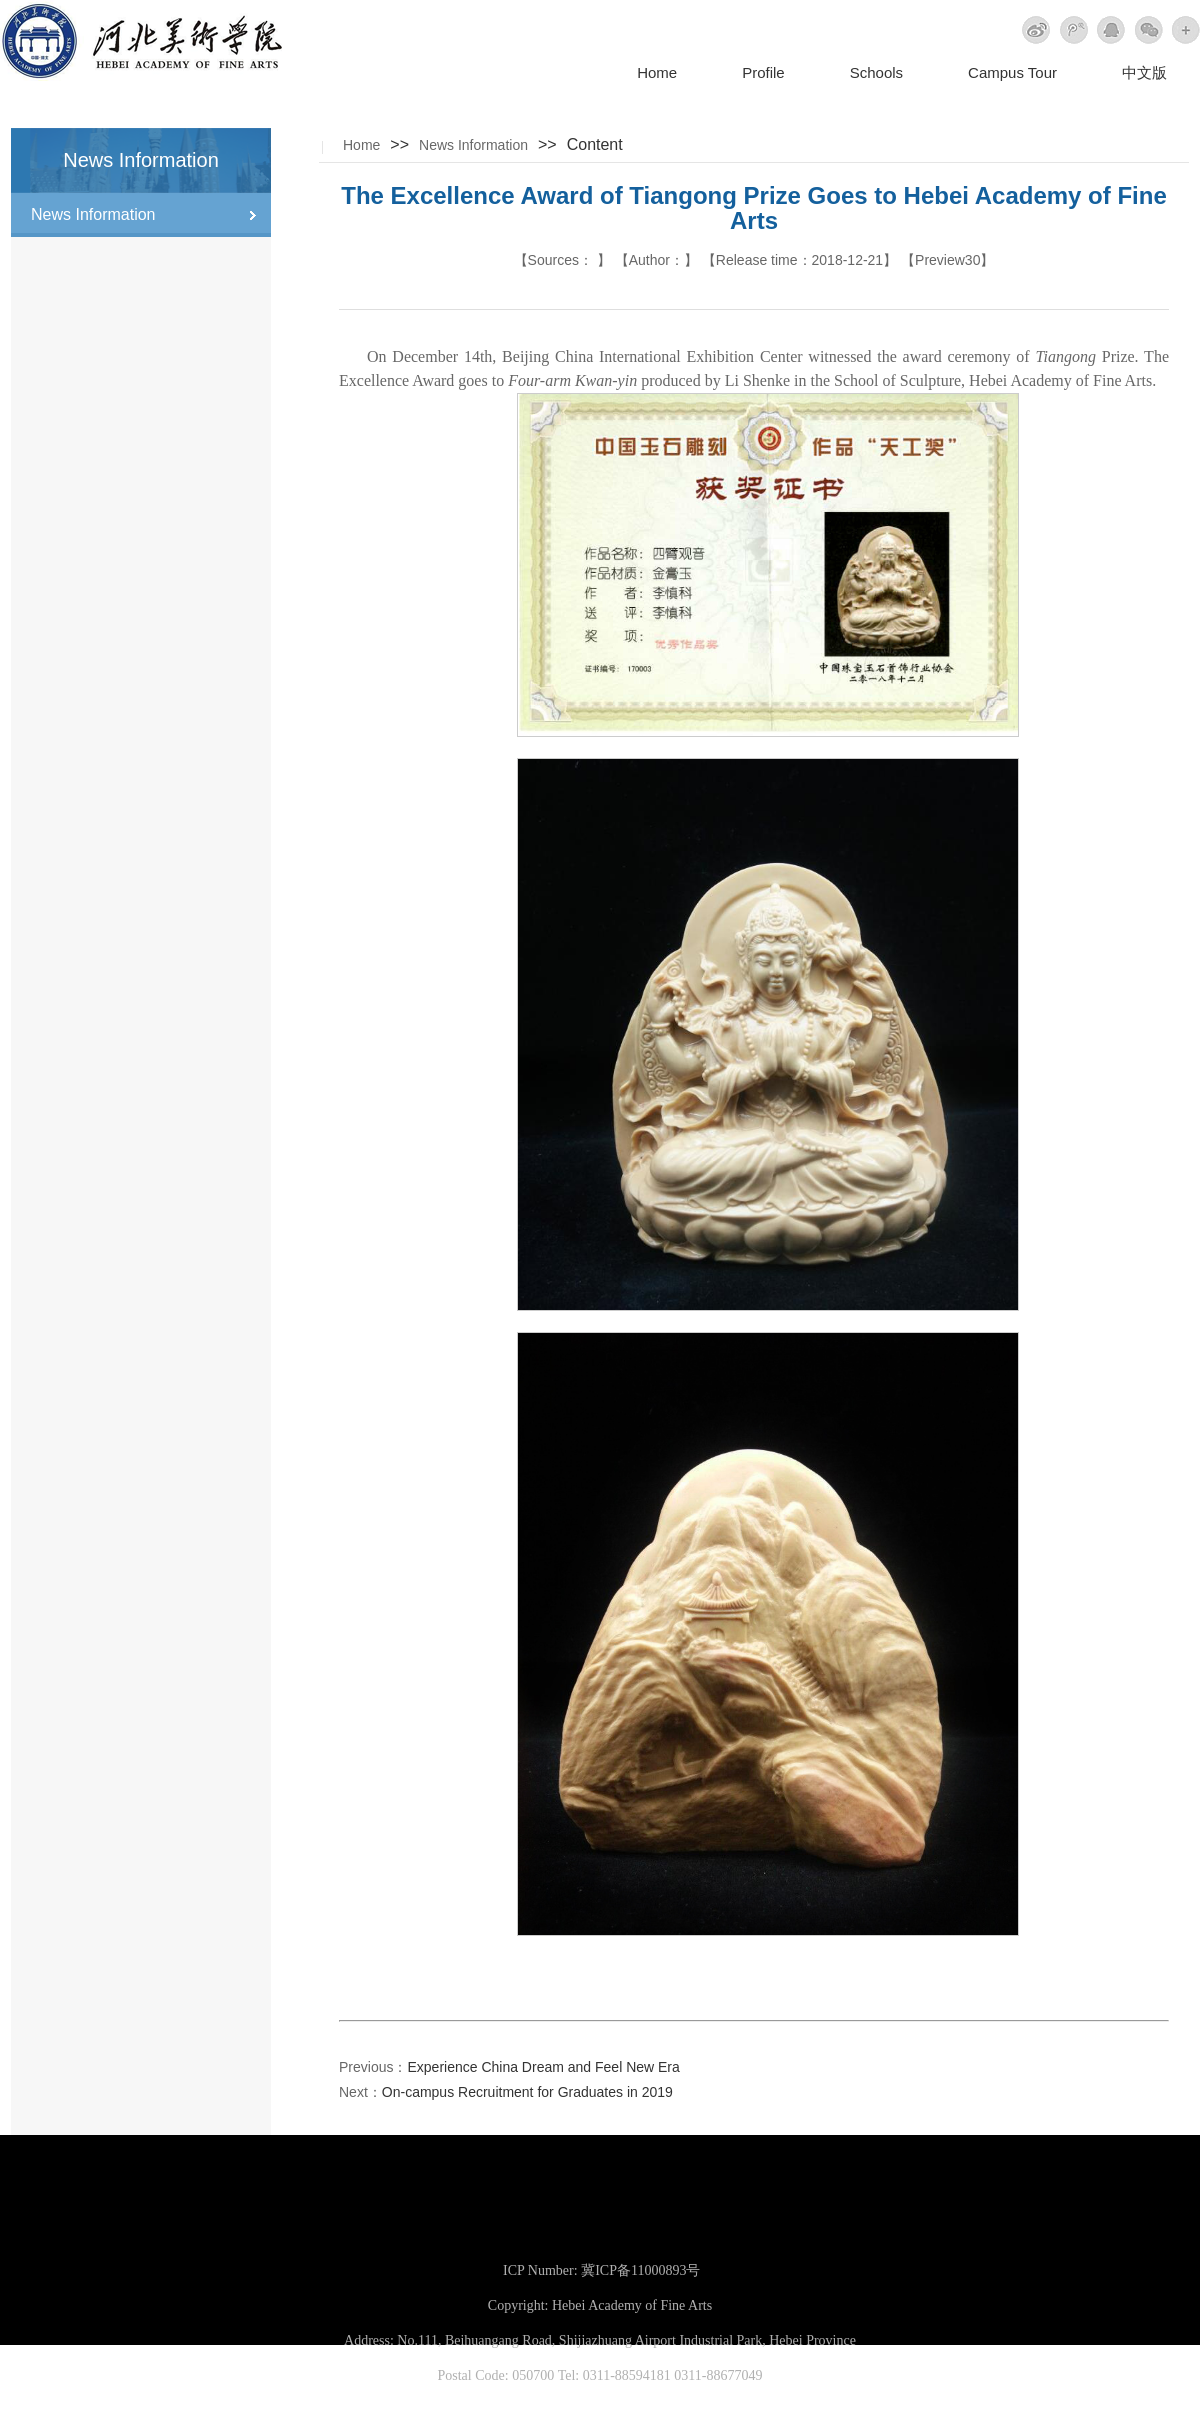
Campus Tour (1012, 72)
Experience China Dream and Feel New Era (543, 2067)
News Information (473, 145)
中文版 (1144, 72)
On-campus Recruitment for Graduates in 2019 (527, 2092)
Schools (876, 72)
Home (657, 72)
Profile (763, 72)
